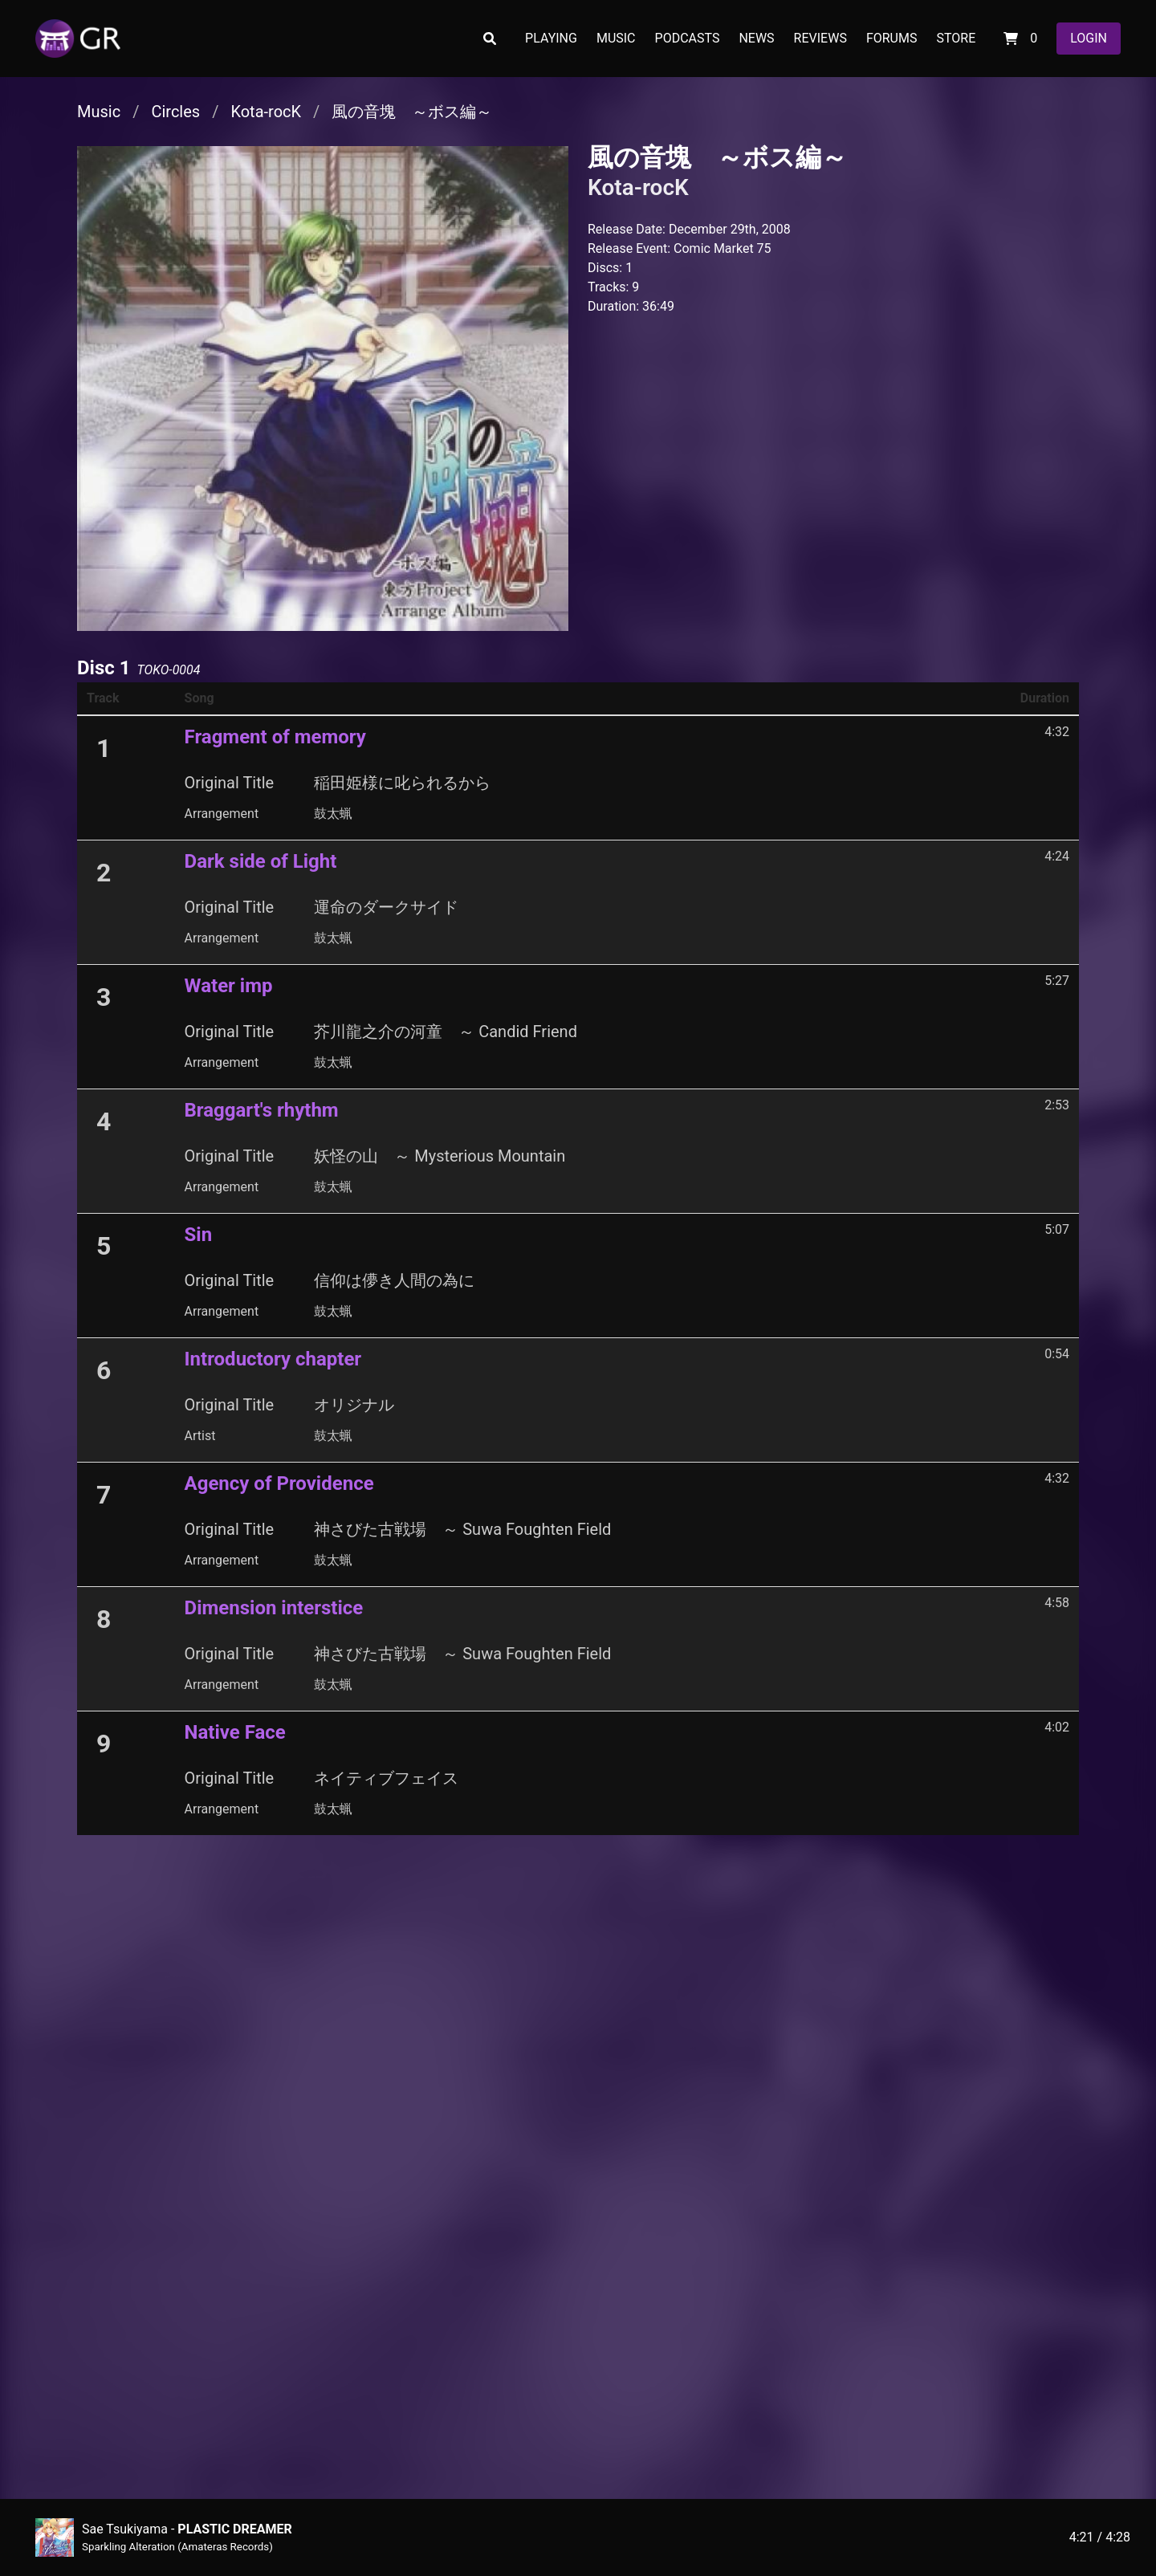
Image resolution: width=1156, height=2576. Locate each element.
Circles (175, 111)
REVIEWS (820, 38)
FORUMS (892, 38)
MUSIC (616, 38)
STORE (955, 38)
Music (98, 111)
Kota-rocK (265, 111)
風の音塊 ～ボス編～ (412, 111)
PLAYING (551, 38)
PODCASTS (687, 38)
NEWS (756, 38)
